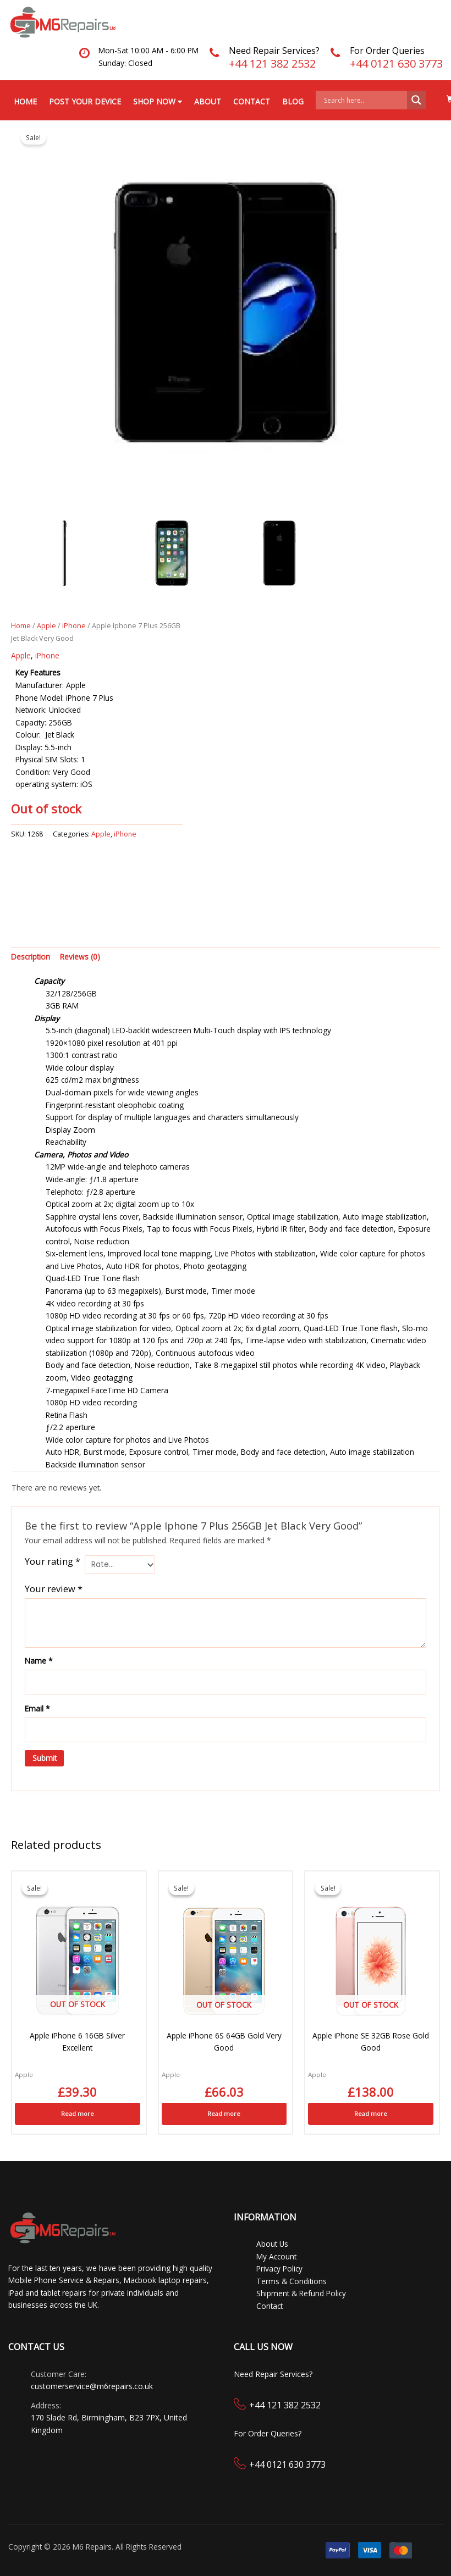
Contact (251, 101)
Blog (293, 101)
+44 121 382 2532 (272, 63)
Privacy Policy (279, 2268)
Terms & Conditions (291, 2281)
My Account (276, 2256)
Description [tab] (30, 956)
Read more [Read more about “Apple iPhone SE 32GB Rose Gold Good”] (370, 2113)
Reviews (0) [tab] (80, 956)
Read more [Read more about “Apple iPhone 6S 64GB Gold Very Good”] (223, 2113)
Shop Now (157, 101)
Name (39, 1660)
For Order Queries (387, 51)
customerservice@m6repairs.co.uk (92, 2386)
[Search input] (364, 100)
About (207, 101)
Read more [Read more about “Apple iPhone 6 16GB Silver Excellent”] (77, 2113)
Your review (53, 1588)
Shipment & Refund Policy (301, 2293)
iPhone (74, 625)
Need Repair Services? (274, 51)
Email (37, 1708)
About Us (272, 2244)
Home (25, 101)
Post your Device (85, 101)
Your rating (52, 1561)
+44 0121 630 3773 (396, 63)
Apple (46, 625)
